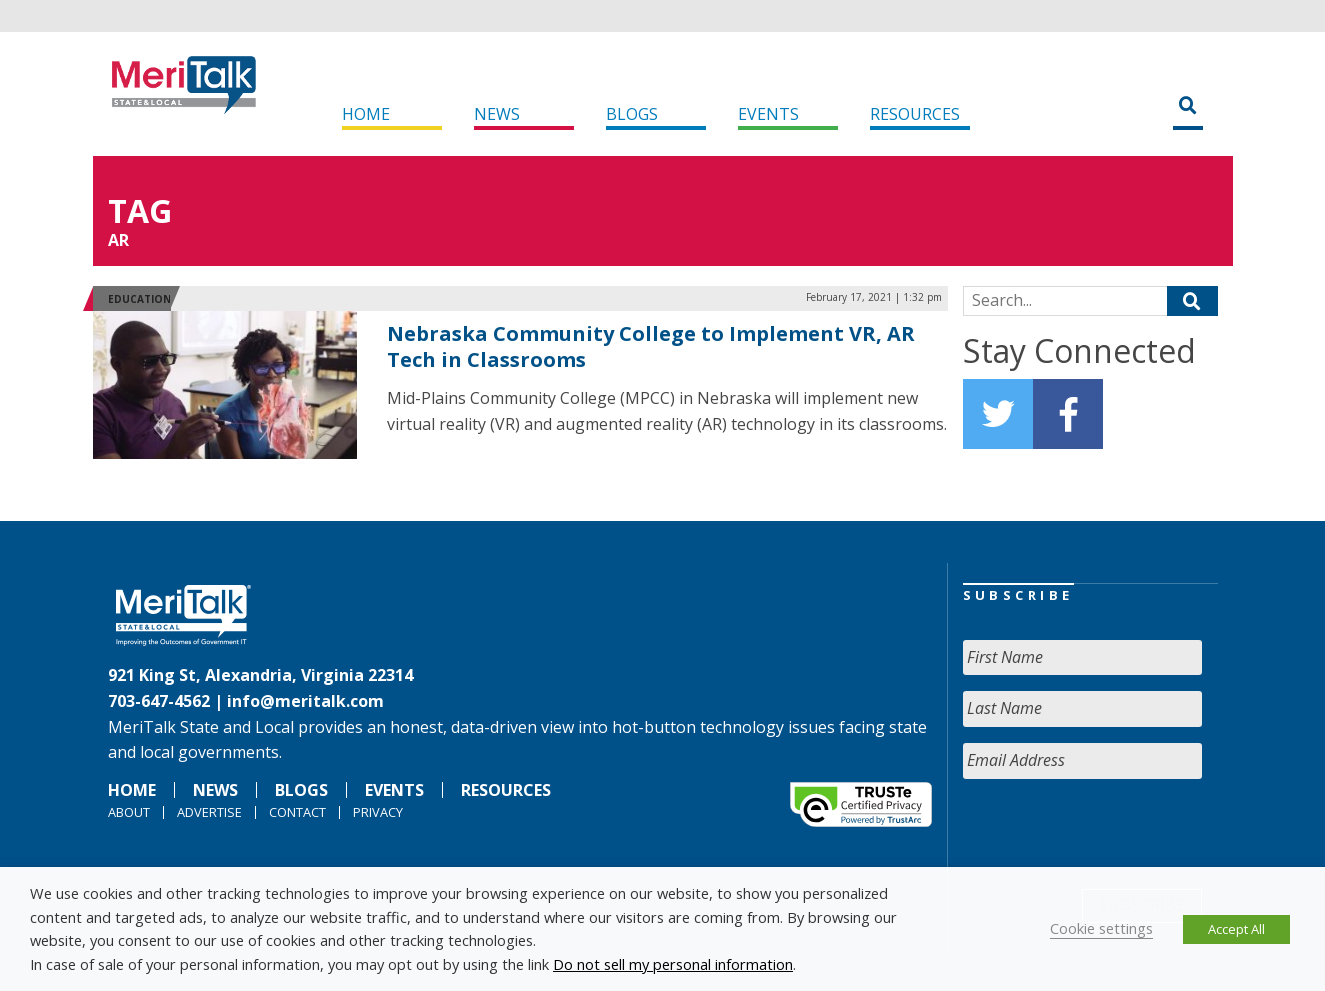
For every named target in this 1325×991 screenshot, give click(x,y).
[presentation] (1115, 834)
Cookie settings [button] (1101, 928)
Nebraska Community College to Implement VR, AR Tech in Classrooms (651, 346)
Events (768, 114)
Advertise (209, 812)
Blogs (632, 114)
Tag (140, 210)
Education (139, 299)
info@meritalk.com (305, 701)
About (129, 812)
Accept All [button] (1236, 929)
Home (366, 114)
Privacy (378, 812)
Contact (297, 812)
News (497, 114)
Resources (915, 114)
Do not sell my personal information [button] (673, 964)
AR (118, 240)
